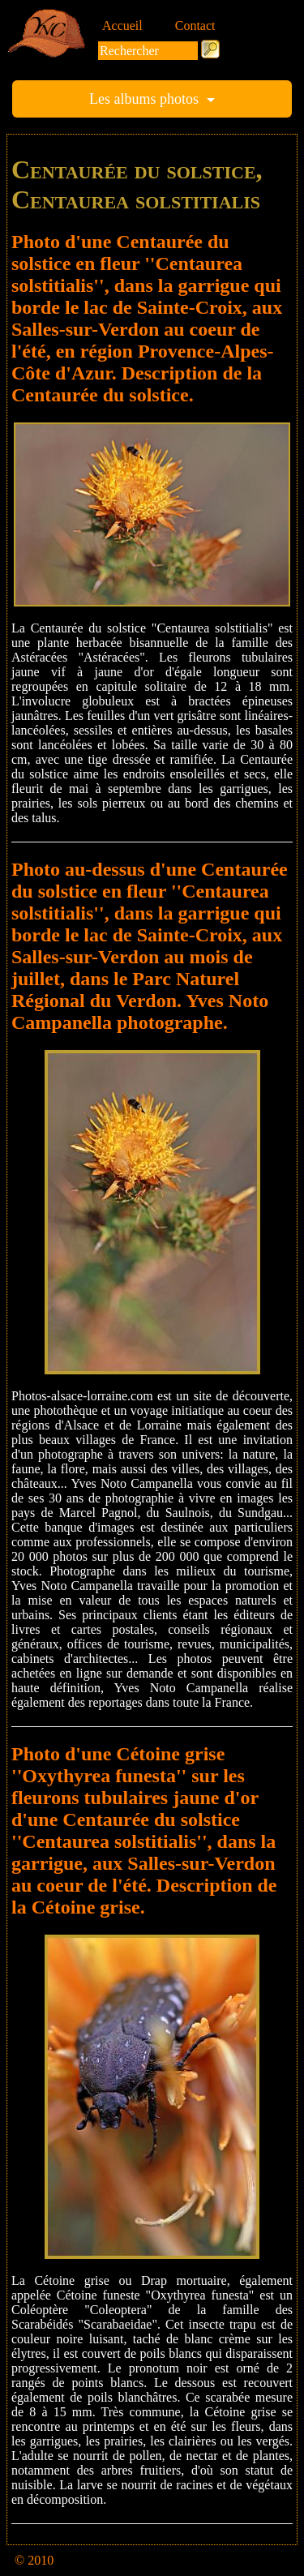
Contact (195, 25)
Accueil (122, 25)
